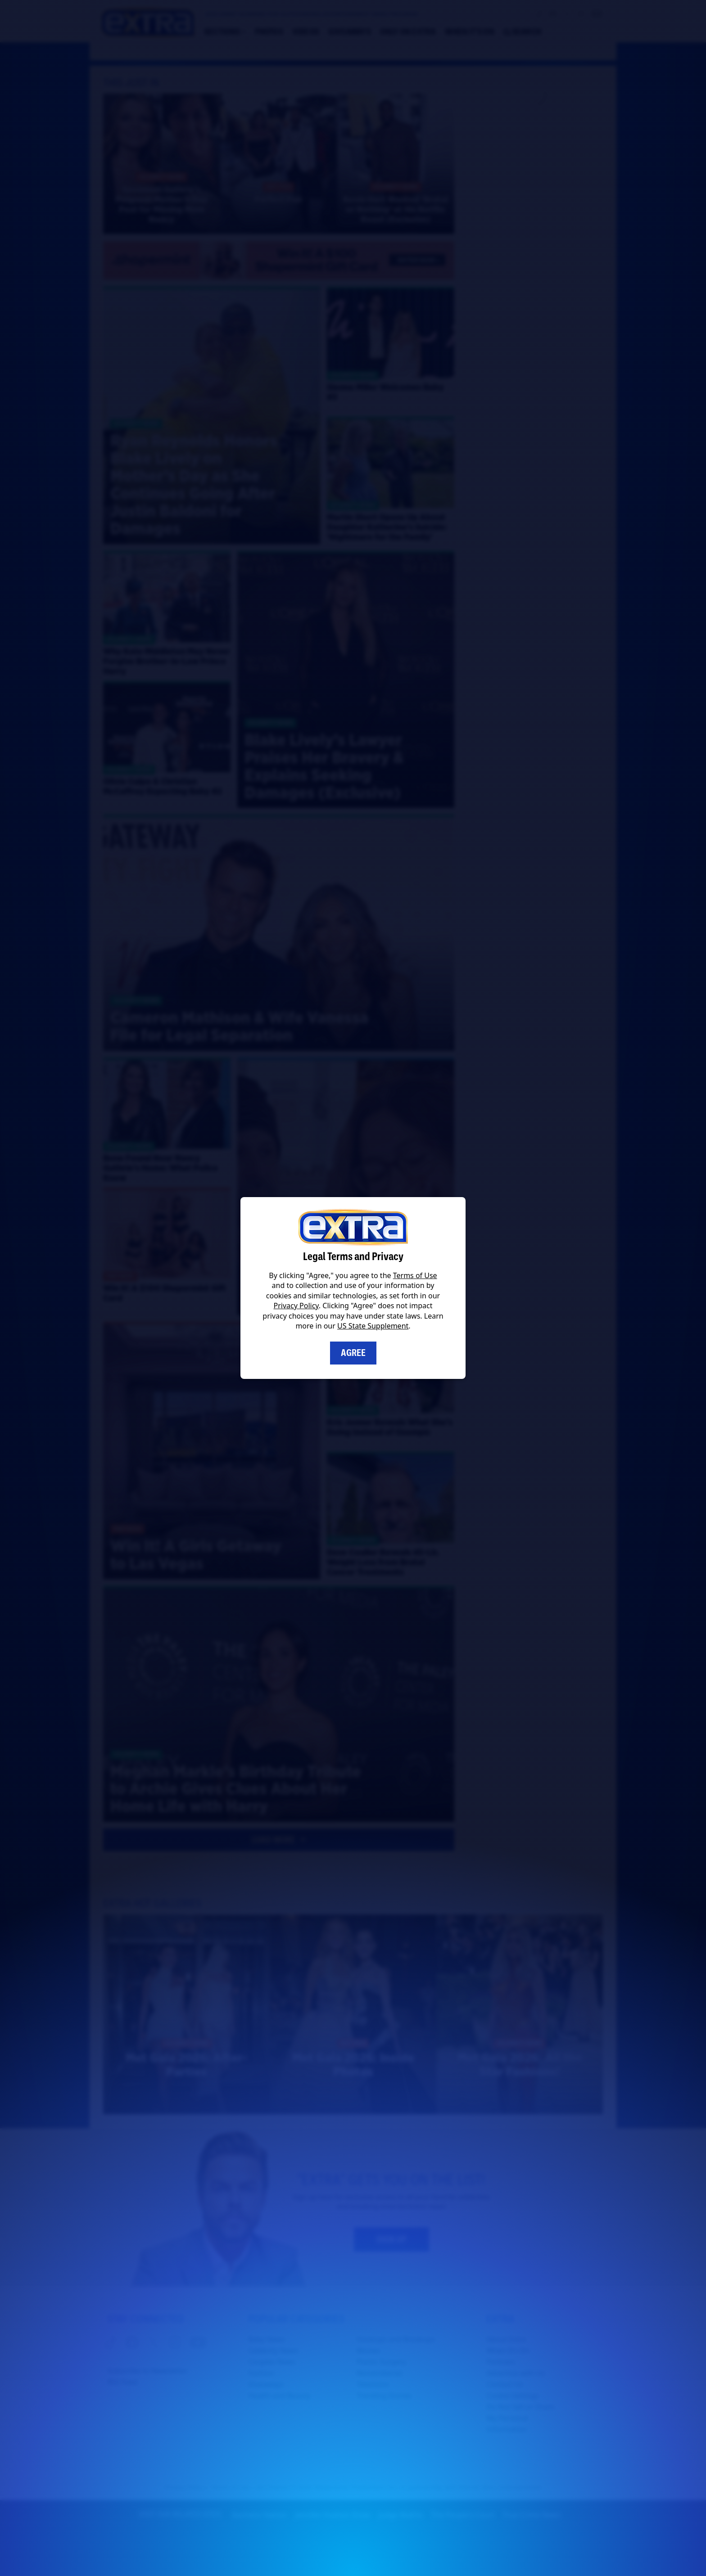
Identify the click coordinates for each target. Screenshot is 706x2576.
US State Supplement (372, 1326)
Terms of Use (415, 1275)
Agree (353, 1352)
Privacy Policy (296, 1306)
